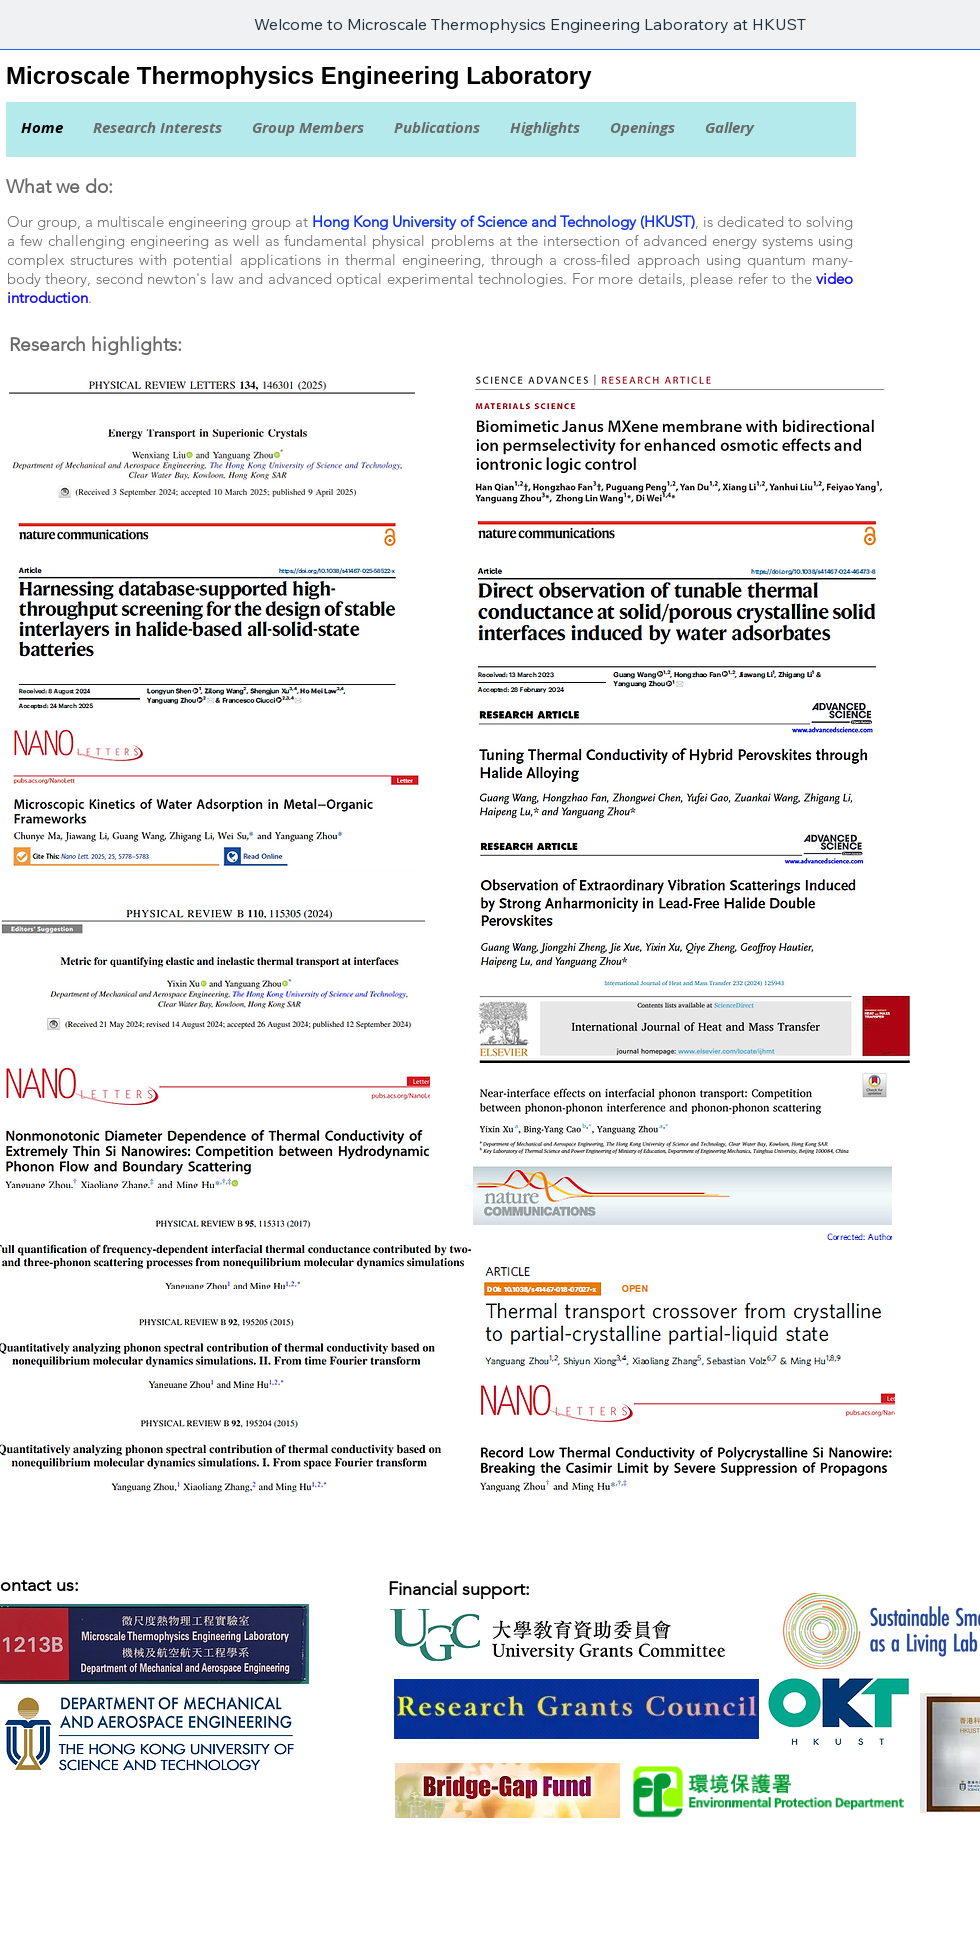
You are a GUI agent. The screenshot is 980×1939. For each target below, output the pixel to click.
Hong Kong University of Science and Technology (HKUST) (503, 221)
